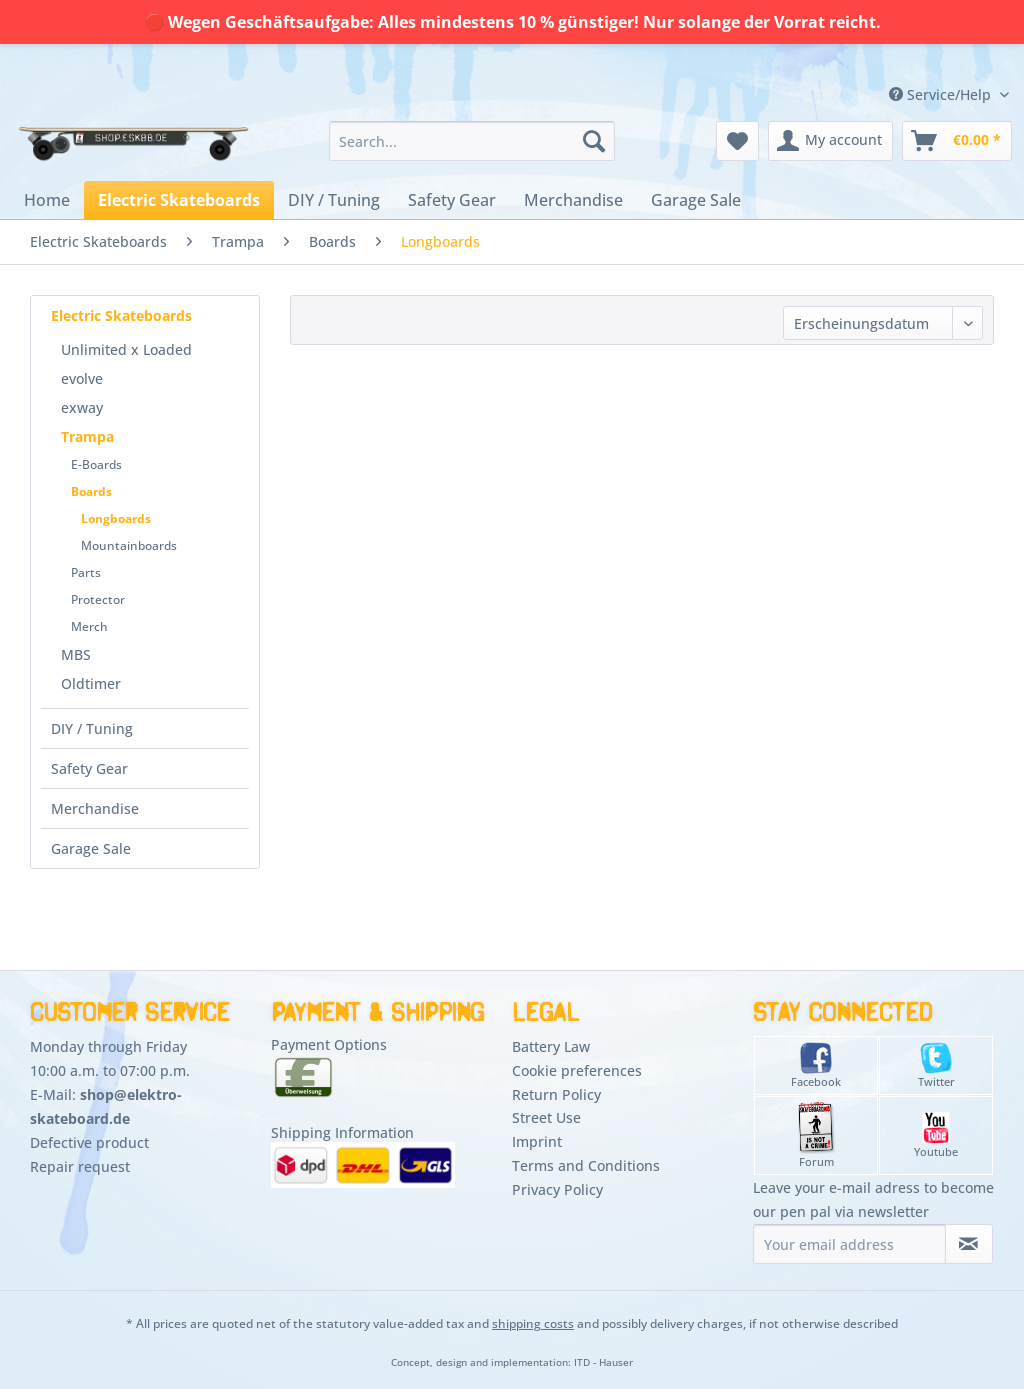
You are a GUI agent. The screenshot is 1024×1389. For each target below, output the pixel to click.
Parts (86, 572)
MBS (76, 654)
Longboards (116, 518)
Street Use (546, 1117)
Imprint (537, 1141)
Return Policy (556, 1094)
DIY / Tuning (92, 728)
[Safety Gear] (452, 200)
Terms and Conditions (586, 1165)
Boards (91, 491)
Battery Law (551, 1046)
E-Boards (96, 464)
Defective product (89, 1142)
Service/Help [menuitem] (942, 94)
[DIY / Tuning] (334, 200)
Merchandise (95, 808)
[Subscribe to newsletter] (969, 1244)
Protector (98, 599)
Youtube (936, 1135)
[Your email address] (849, 1244)
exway (82, 407)
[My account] (830, 141)
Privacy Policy (557, 1189)
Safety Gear (89, 768)
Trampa (87, 436)
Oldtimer (91, 683)
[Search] (594, 141)
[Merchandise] (573, 200)
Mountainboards (129, 545)
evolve (82, 378)
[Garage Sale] (696, 200)
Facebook (816, 1065)
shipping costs (533, 1323)
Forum (816, 1135)
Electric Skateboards (121, 315)
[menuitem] (472, 141)
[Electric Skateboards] (179, 200)
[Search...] (472, 141)
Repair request (80, 1166)
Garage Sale (91, 848)
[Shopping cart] (957, 141)
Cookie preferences (577, 1070)
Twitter (936, 1065)
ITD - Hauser (603, 1362)
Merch (89, 626)
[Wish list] (737, 141)
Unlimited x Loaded (126, 349)
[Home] (47, 200)
